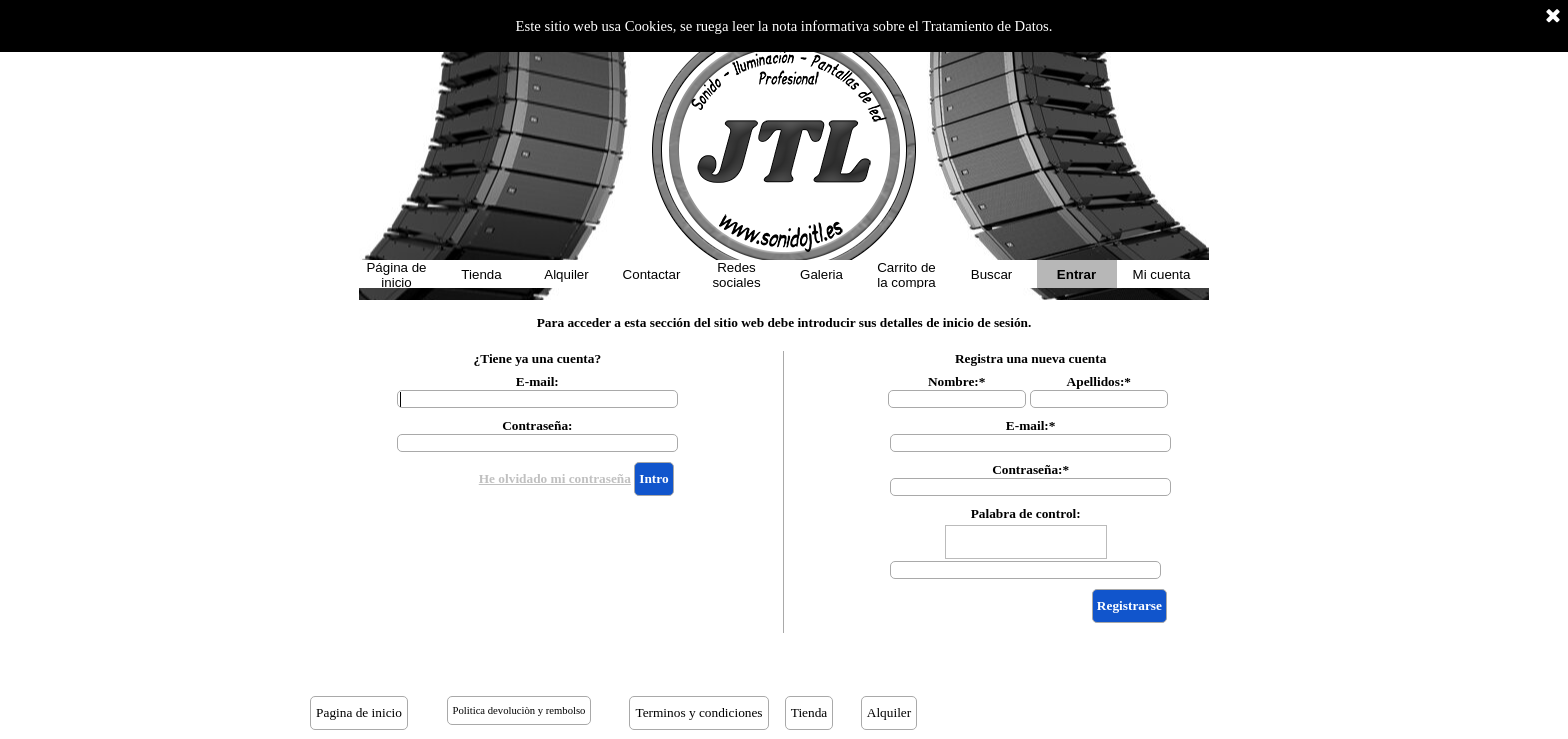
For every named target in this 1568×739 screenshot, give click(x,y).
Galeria (821, 274)
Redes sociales (736, 275)
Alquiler (566, 274)
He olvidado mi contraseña (555, 478)
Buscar (991, 274)
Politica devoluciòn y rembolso (519, 710)
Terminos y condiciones (698, 712)
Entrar (1076, 274)
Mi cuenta (1162, 274)
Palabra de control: (1026, 513)
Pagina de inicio (359, 712)
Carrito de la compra (906, 275)
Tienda (481, 274)
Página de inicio (396, 275)
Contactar (652, 274)
